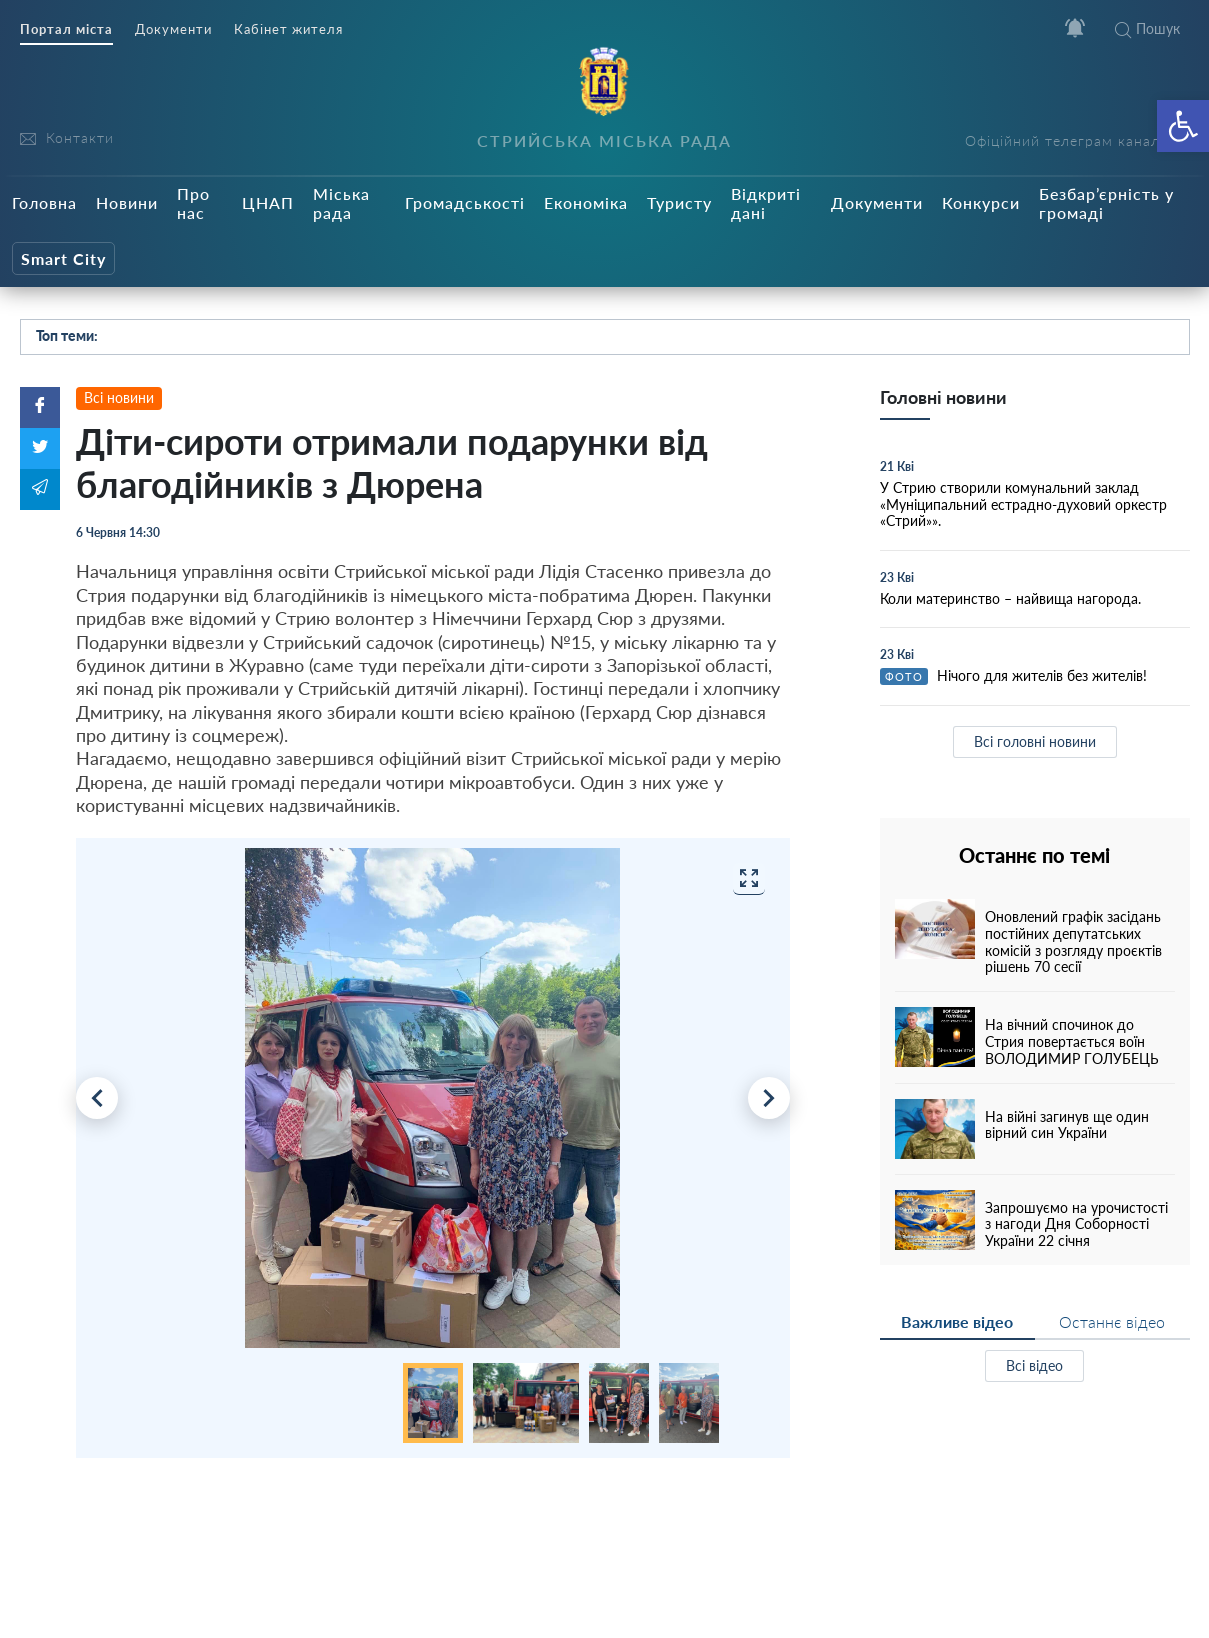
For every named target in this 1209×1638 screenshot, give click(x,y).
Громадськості (465, 202)
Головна (44, 202)
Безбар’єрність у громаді (1106, 203)
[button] (1183, 126)
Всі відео (1034, 1365)
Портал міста (66, 29)
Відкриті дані (766, 203)
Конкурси (981, 202)
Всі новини (119, 397)
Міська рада (341, 203)
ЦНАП (268, 202)
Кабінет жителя (288, 29)
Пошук (1147, 28)
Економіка (586, 202)
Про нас (193, 203)
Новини (127, 202)
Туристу (679, 202)
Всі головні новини (1035, 741)
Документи (173, 29)
